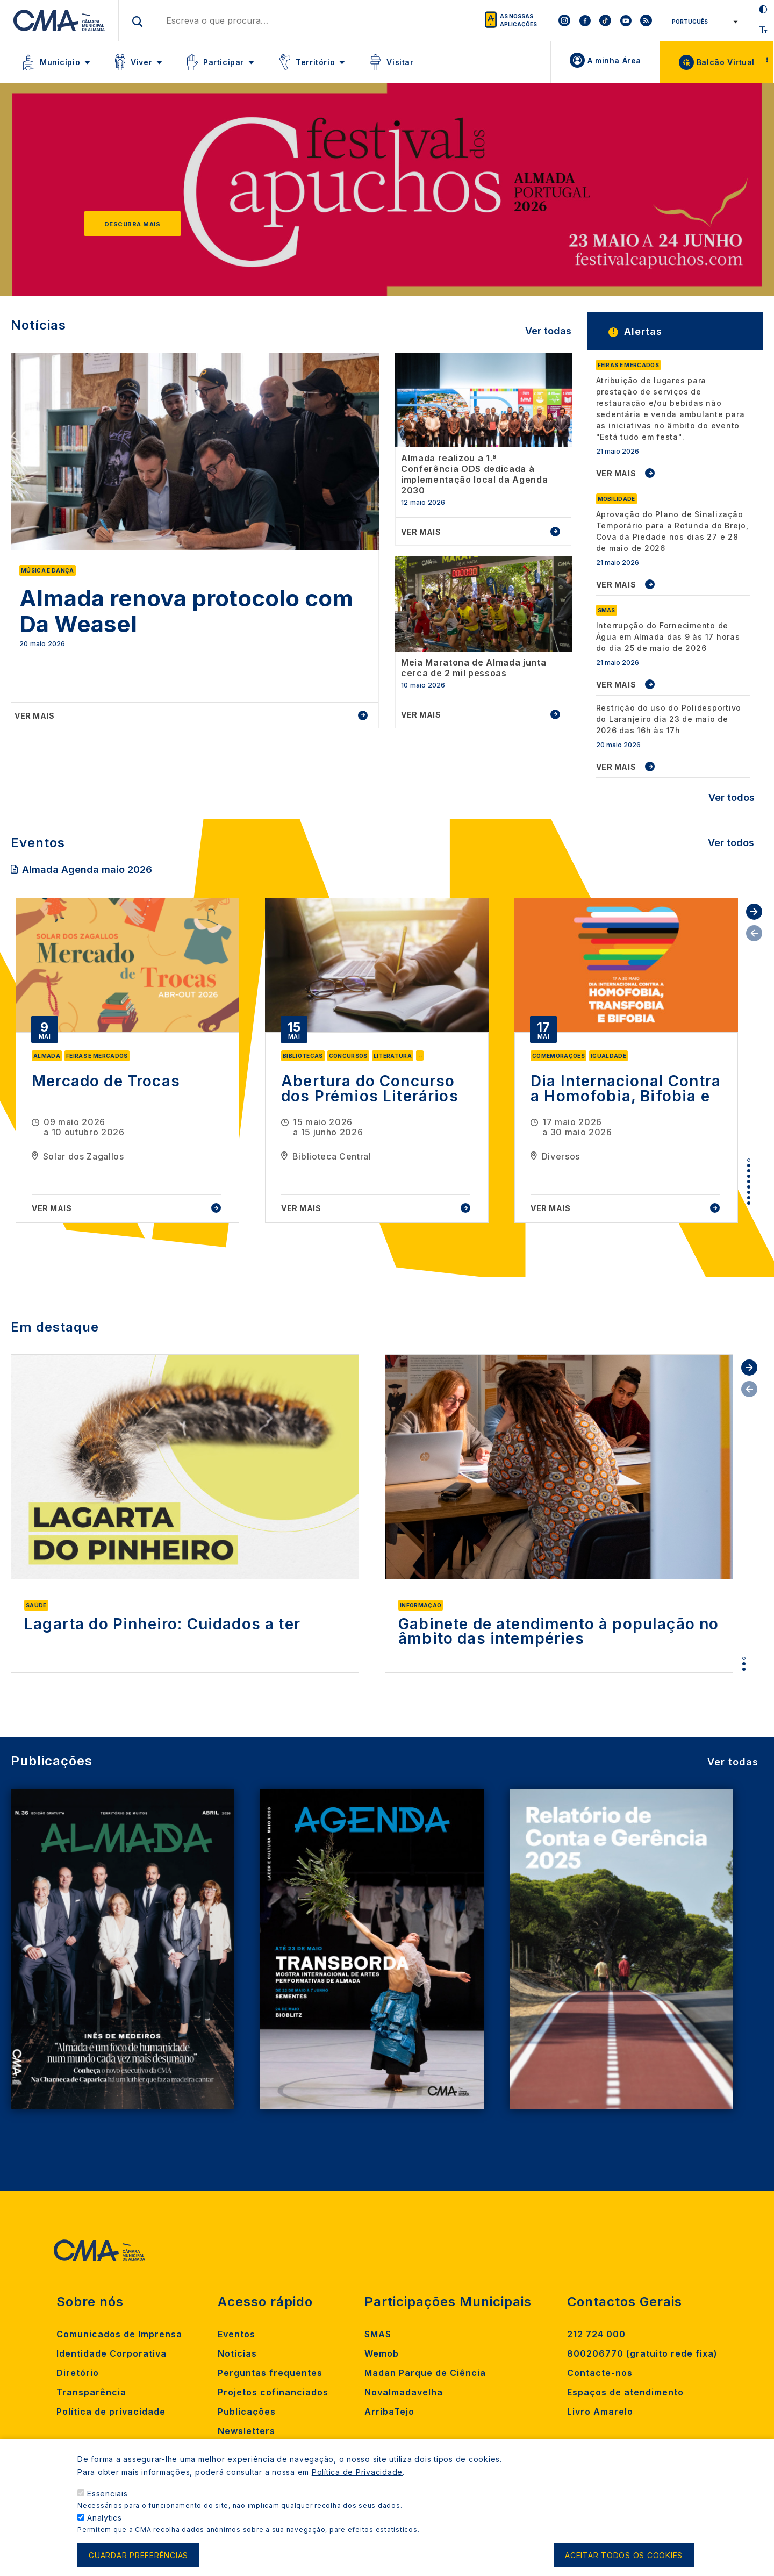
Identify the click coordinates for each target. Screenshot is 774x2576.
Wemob (381, 2353)
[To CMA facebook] (585, 20)
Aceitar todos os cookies (624, 2557)
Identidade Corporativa (111, 2353)
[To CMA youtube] (626, 20)
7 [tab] (748, 1192)
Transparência (91, 2392)
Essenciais (107, 2496)
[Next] (728, 194)
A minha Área (614, 60)
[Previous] (45, 194)
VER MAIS (616, 473)
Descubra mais (132, 224)
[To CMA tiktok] (605, 20)
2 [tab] (748, 1165)
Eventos (236, 2334)
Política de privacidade (111, 2411)
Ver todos (731, 797)
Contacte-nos (600, 2372)
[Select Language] (703, 21)
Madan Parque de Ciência (425, 2372)
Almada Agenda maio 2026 (87, 869)
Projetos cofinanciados (273, 2392)
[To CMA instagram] (564, 20)
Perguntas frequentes (270, 2372)
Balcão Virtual (726, 62)
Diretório (77, 2372)
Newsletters (246, 2430)
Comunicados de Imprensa (119, 2334)
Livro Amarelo (600, 2411)
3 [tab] (748, 1170)
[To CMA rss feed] (646, 20)
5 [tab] (748, 1181)
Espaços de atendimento (625, 2392)
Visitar (399, 62)
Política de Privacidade (357, 2474)
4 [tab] (748, 1176)
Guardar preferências (138, 2557)
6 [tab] (748, 1187)
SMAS (377, 2334)
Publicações (247, 2411)
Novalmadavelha (403, 2392)
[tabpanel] (127, 1060)
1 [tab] (748, 1160)
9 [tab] (748, 1203)
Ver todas (548, 331)
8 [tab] (748, 1197)
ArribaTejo (389, 2411)
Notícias (237, 2353)
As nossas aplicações (518, 20)
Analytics (104, 2520)
